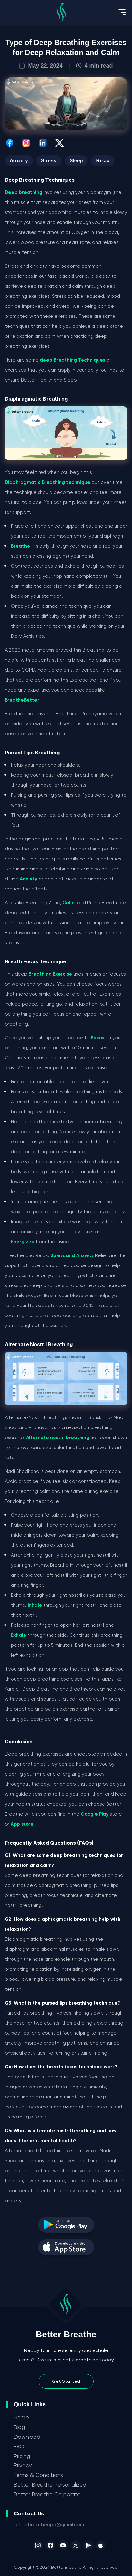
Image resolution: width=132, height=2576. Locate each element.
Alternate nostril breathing (57, 1437)
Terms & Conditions (38, 2475)
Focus (97, 1038)
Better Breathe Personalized (49, 2484)
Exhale (18, 1635)
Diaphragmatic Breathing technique (47, 482)
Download (26, 2436)
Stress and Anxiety (72, 1255)
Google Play (94, 1814)
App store (22, 1824)
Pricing (21, 2456)
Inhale (35, 1605)
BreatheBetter (22, 700)
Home (21, 2417)
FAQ (18, 2446)
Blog (19, 2427)
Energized (22, 1242)
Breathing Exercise (50, 974)
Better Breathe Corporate (47, 2494)
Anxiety (28, 879)
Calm (68, 902)
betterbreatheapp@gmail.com (48, 2525)
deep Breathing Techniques (72, 360)
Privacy (22, 2465)
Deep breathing (23, 192)
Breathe (20, 546)
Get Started (66, 2381)
